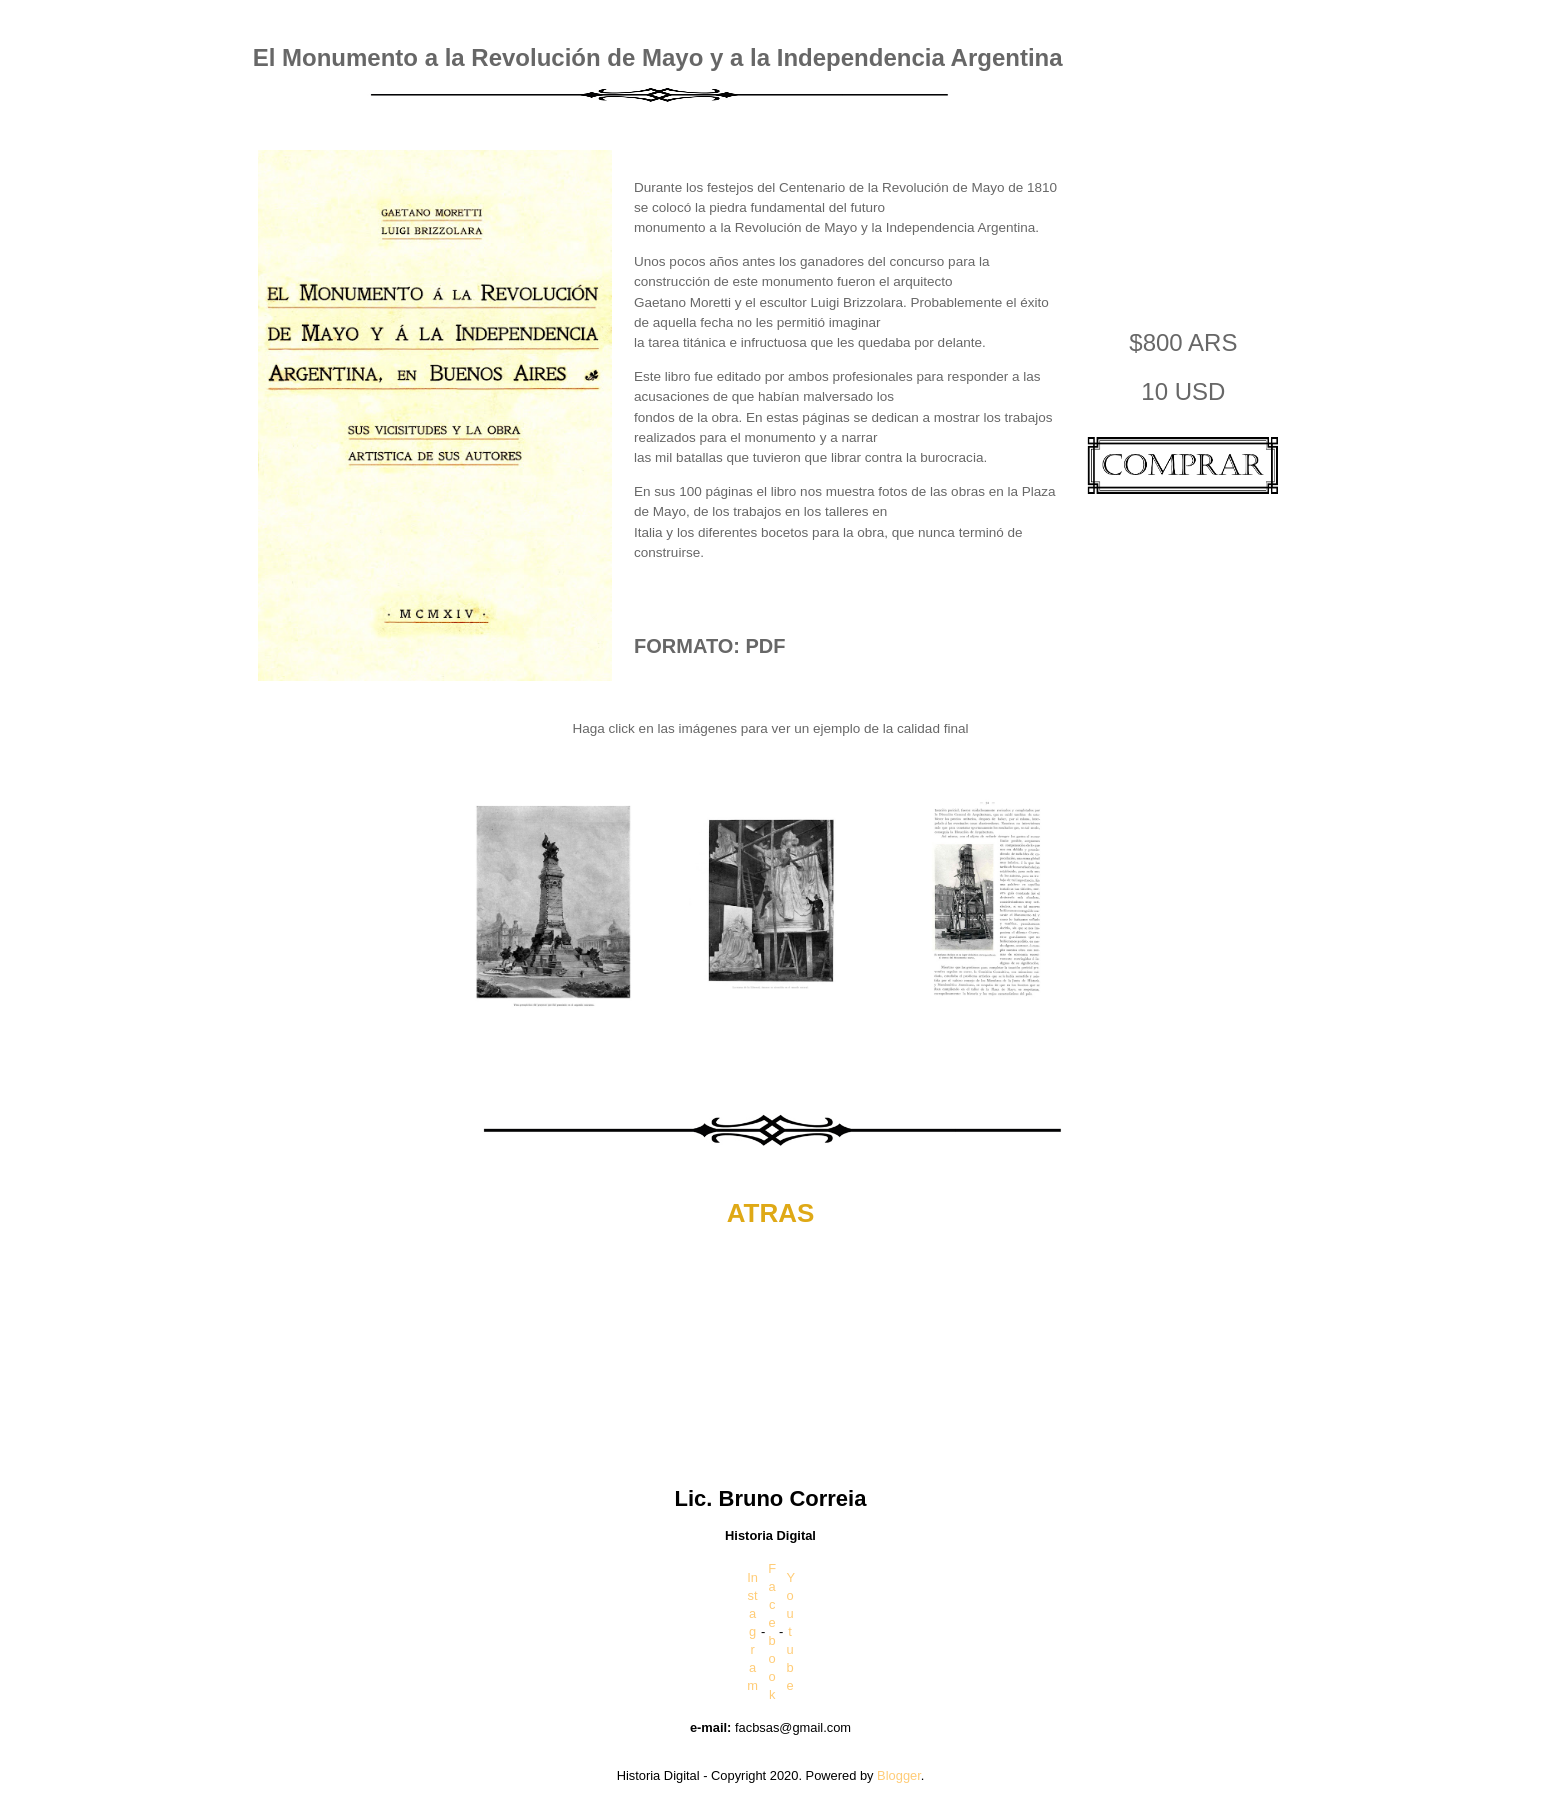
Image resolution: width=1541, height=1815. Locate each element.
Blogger (899, 1775)
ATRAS (771, 1213)
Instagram (752, 1631)
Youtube (790, 1631)
